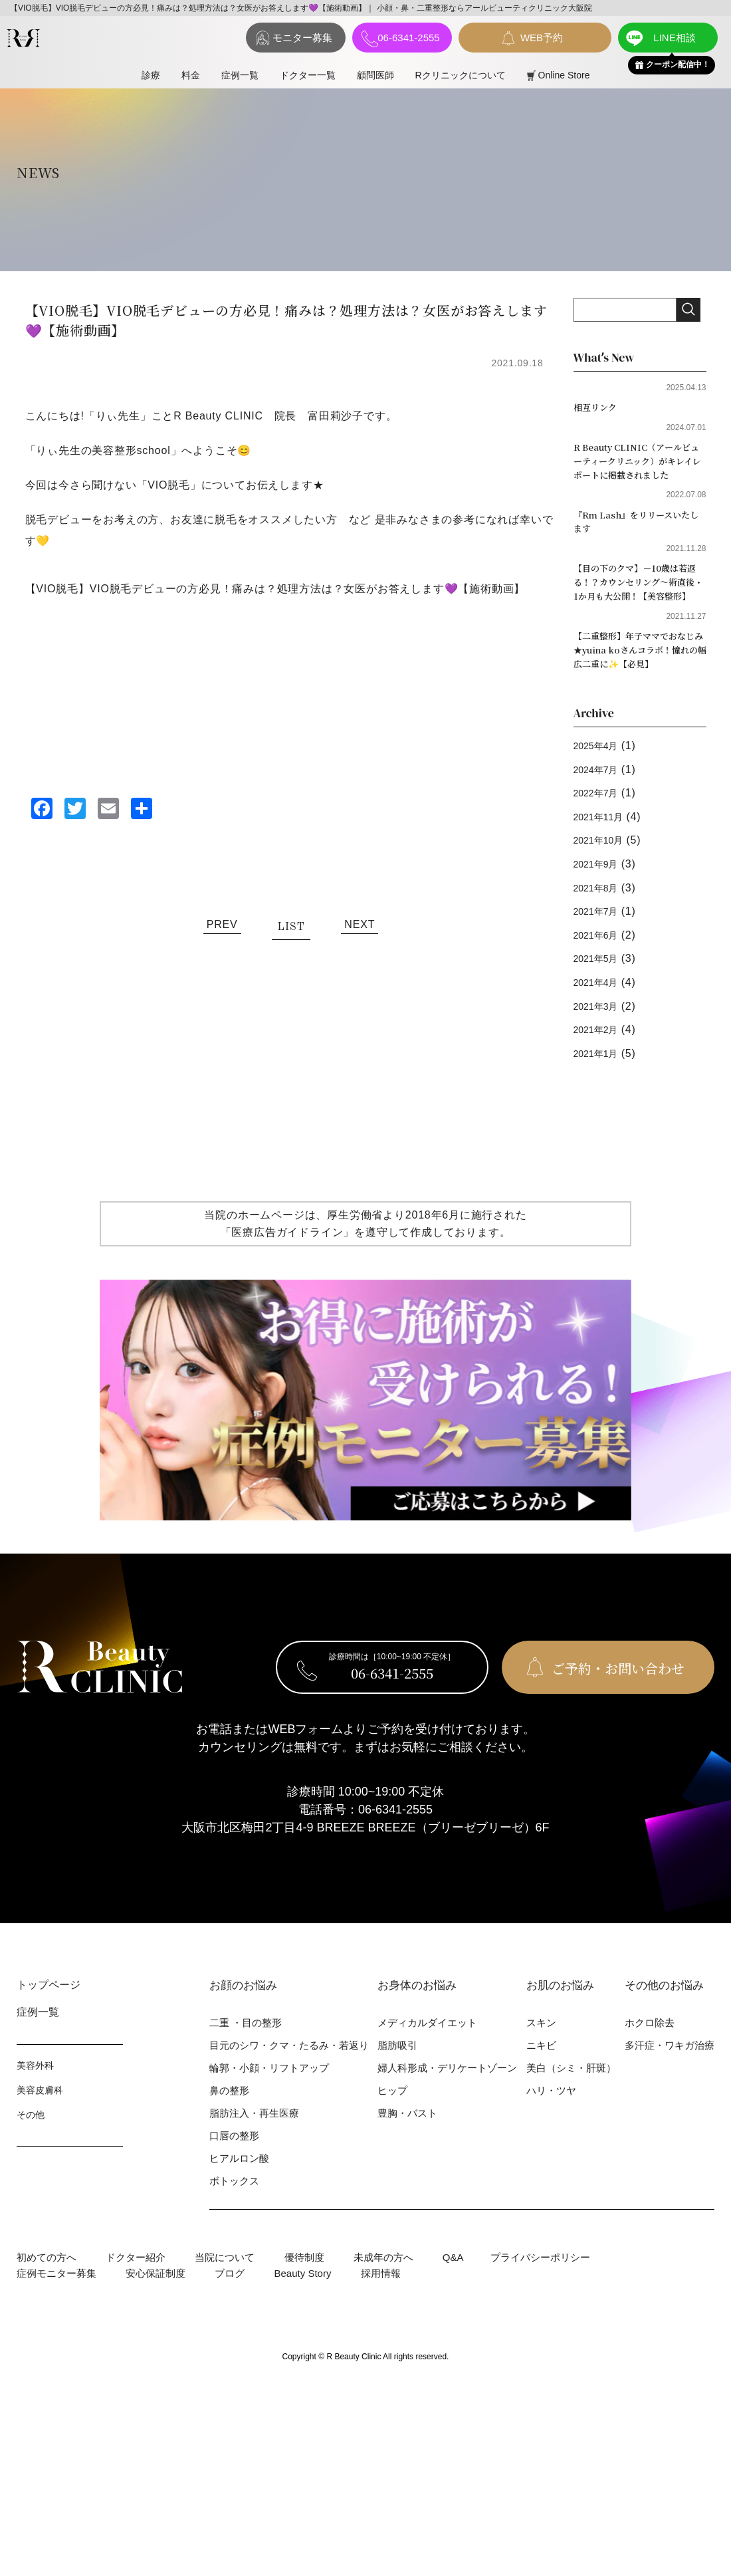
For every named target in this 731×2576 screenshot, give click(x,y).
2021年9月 (601, 895)
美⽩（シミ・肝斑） (571, 2099)
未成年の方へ (383, 2289)
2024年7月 (601, 801)
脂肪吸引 (397, 2077)
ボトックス (234, 2212)
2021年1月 (601, 1085)
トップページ (48, 2017)
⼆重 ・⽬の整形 (245, 2054)
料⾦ (190, 75)
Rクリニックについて (460, 75)
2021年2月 (601, 1062)
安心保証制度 (155, 2305)
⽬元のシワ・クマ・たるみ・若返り (289, 2077)
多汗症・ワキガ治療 (669, 2077)
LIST (291, 927)
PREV (222, 924)
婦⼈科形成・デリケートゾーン (447, 2099)
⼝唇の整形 (234, 2167)
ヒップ (392, 2122)
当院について (225, 2289)
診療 (151, 75)
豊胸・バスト (407, 2145)
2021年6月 (601, 967)
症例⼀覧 (240, 75)
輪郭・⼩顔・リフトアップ (269, 2099)
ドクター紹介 (135, 2289)
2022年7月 (601, 825)
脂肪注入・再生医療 (254, 2145)
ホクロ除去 (650, 2054)
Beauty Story (303, 2305)
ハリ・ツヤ (551, 2122)
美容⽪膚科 (40, 2122)
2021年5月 (601, 990)
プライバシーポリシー (540, 2289)
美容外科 (35, 2097)
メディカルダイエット (427, 2054)
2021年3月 (601, 1038)
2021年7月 (601, 943)
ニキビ (541, 2077)
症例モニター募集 (56, 2305)
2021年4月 (601, 1014)
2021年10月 (604, 872)
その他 (31, 2147)
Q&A (453, 2289)
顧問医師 (375, 75)
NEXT (359, 924)
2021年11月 (604, 848)
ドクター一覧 (308, 75)
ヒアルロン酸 (239, 2190)
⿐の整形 (229, 2122)
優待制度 (304, 2289)
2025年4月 (601, 777)
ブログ (230, 2305)
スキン (541, 2054)
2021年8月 (601, 919)
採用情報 (381, 2305)
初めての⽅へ (46, 2289)
